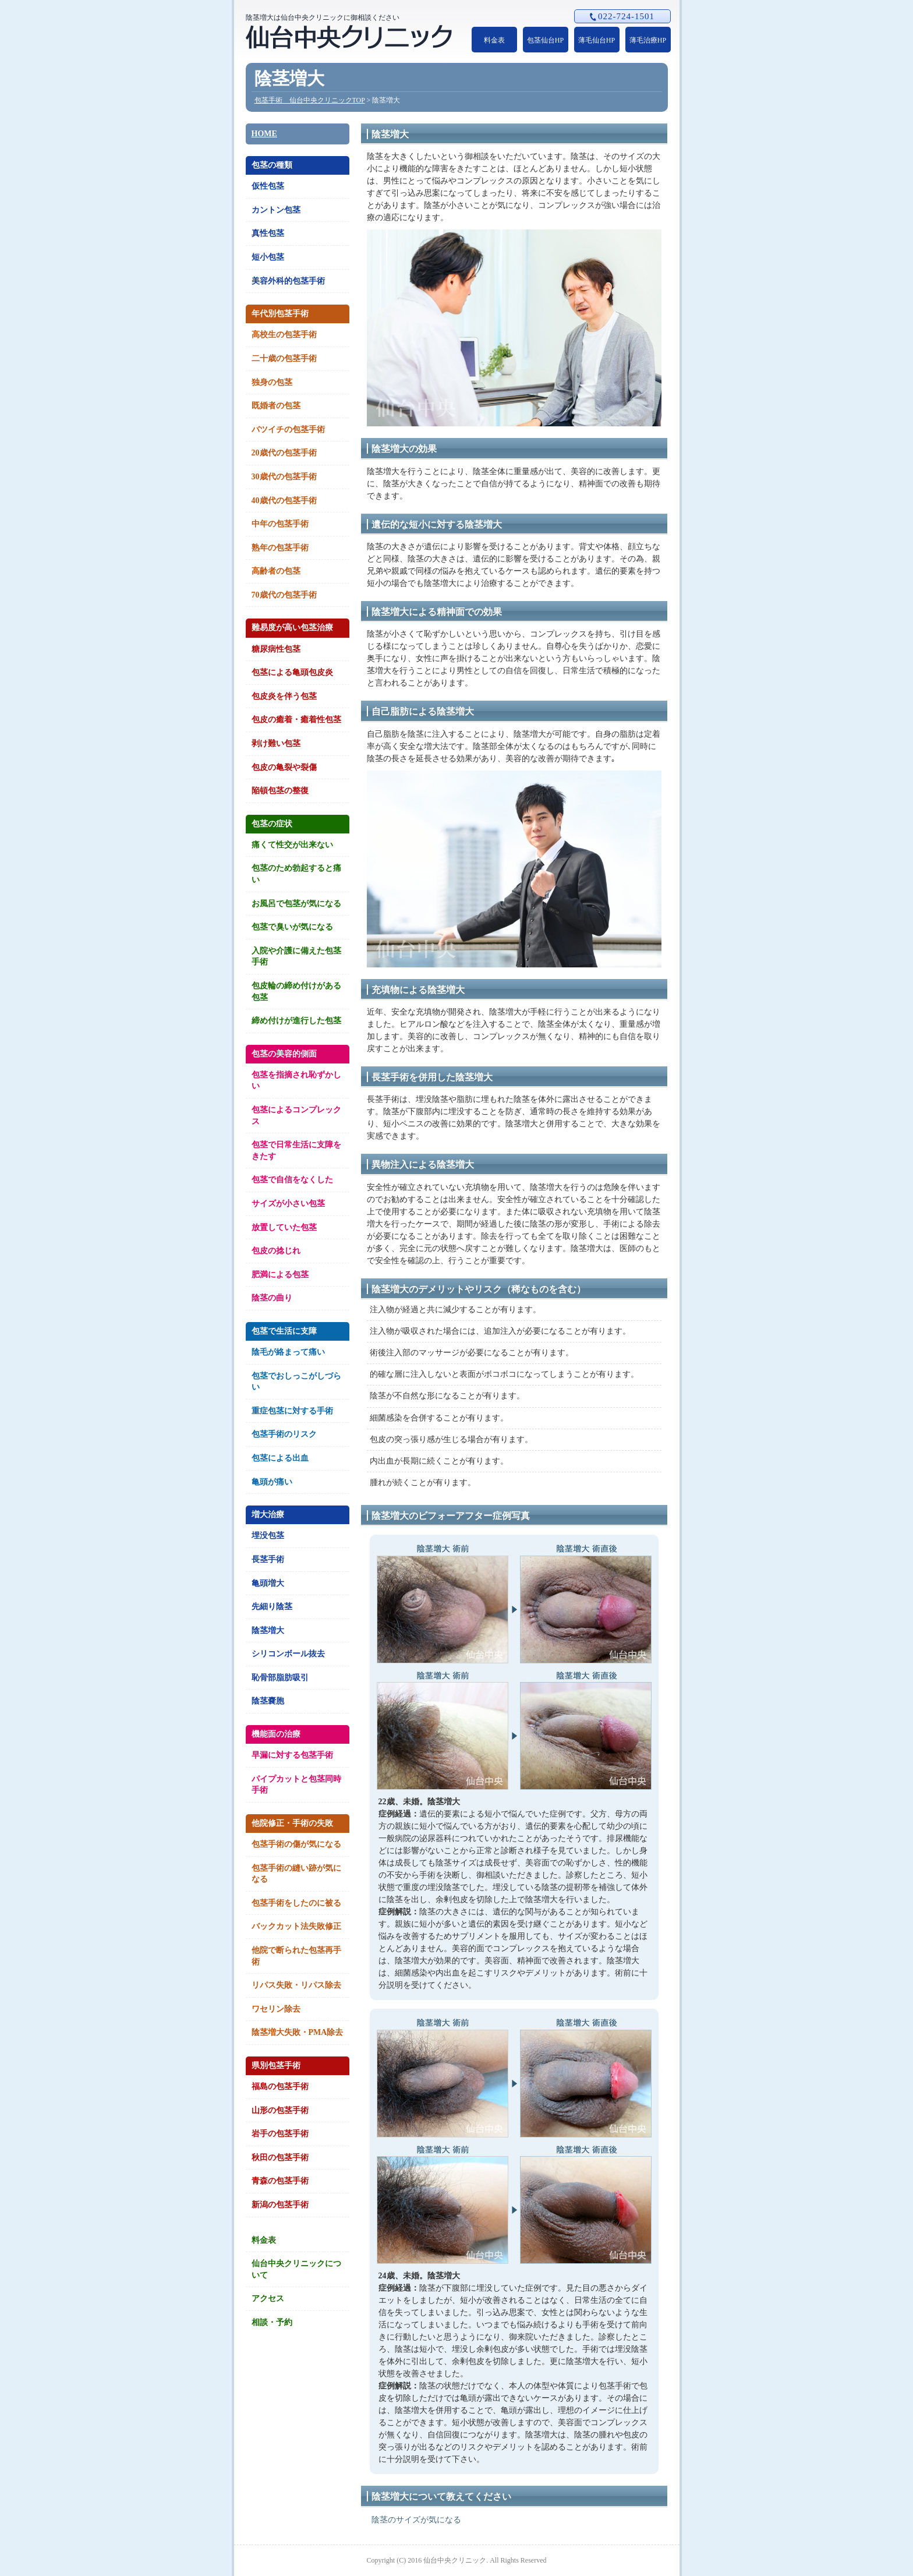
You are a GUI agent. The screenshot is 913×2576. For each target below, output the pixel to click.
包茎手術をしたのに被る (296, 1903)
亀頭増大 (268, 1583)
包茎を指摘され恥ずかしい (296, 1080)
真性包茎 (268, 233)
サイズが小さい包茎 (288, 1203)
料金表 (494, 40)
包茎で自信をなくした (292, 1179)
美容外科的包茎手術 (288, 281)
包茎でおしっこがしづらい (296, 1382)
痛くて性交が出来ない (292, 844)
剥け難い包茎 (276, 743)
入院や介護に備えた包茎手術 (296, 956)
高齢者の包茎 (276, 571)
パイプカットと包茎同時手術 (296, 1785)
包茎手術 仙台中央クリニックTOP (309, 100)
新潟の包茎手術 (280, 2204)
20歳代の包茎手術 (284, 452)
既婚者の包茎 (276, 405)
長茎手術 (268, 1559)
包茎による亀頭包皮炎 (292, 672)
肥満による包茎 (280, 1274)
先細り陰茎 (272, 1606)
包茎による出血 (280, 1458)
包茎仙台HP (545, 40)
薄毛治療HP (647, 40)
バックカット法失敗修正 (296, 1926)
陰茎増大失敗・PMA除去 (298, 2032)
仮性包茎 (268, 186)
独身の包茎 (272, 382)
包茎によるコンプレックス (296, 1115)
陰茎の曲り (272, 1298)
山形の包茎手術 (280, 2110)
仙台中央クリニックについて (296, 2269)
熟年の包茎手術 (280, 547)
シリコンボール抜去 (288, 1653)
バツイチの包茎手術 (288, 429)
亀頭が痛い (272, 1482)
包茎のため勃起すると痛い (296, 874)
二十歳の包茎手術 (284, 358)
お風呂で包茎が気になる (296, 903)
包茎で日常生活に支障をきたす (296, 1150)
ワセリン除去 (276, 2009)
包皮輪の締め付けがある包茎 (296, 991)
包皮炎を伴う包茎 (284, 696)
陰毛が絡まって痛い (288, 1352)
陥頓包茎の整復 (280, 790)
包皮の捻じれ (276, 1250)
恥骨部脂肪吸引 (280, 1677)
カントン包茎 (276, 210)
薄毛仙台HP (596, 40)
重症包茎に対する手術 (292, 1411)
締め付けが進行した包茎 (296, 1020)
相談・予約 (272, 2322)
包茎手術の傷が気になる (296, 1844)
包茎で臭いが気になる (292, 927)
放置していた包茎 (284, 1227)
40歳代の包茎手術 (284, 500)
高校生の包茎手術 (284, 334)
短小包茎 (268, 257)
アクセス (268, 2298)
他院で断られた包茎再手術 (296, 1956)
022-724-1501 (622, 16)
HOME (264, 133)
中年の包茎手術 (280, 524)
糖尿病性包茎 (276, 649)
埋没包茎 (268, 1535)
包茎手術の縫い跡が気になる (296, 1874)
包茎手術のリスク (284, 1434)
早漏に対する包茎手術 (292, 1755)
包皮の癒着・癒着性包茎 (296, 719)
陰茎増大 (268, 1630)
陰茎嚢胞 (268, 1701)
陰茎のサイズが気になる (416, 2519)
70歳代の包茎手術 (284, 595)
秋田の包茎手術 (280, 2157)
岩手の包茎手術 (280, 2133)
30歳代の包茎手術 (284, 476)
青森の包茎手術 (280, 2180)
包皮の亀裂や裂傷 (284, 767)
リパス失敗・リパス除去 (296, 1985)
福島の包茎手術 (280, 2086)
